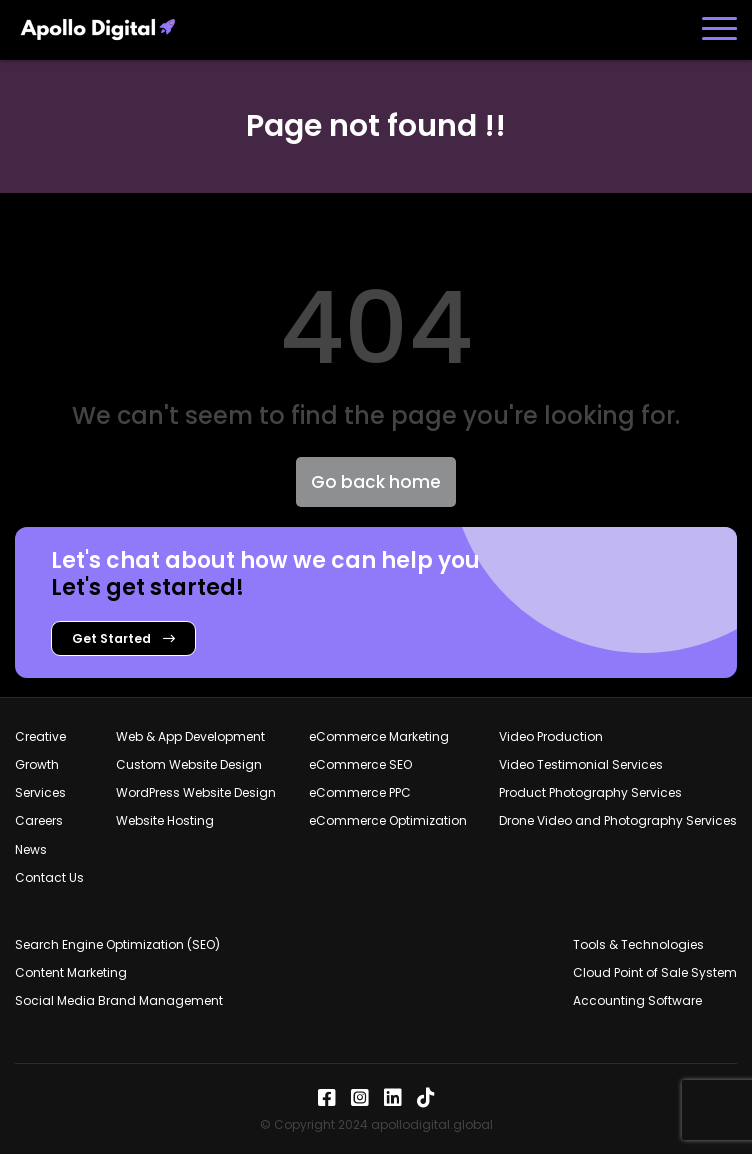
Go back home (376, 482)
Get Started (123, 638)
